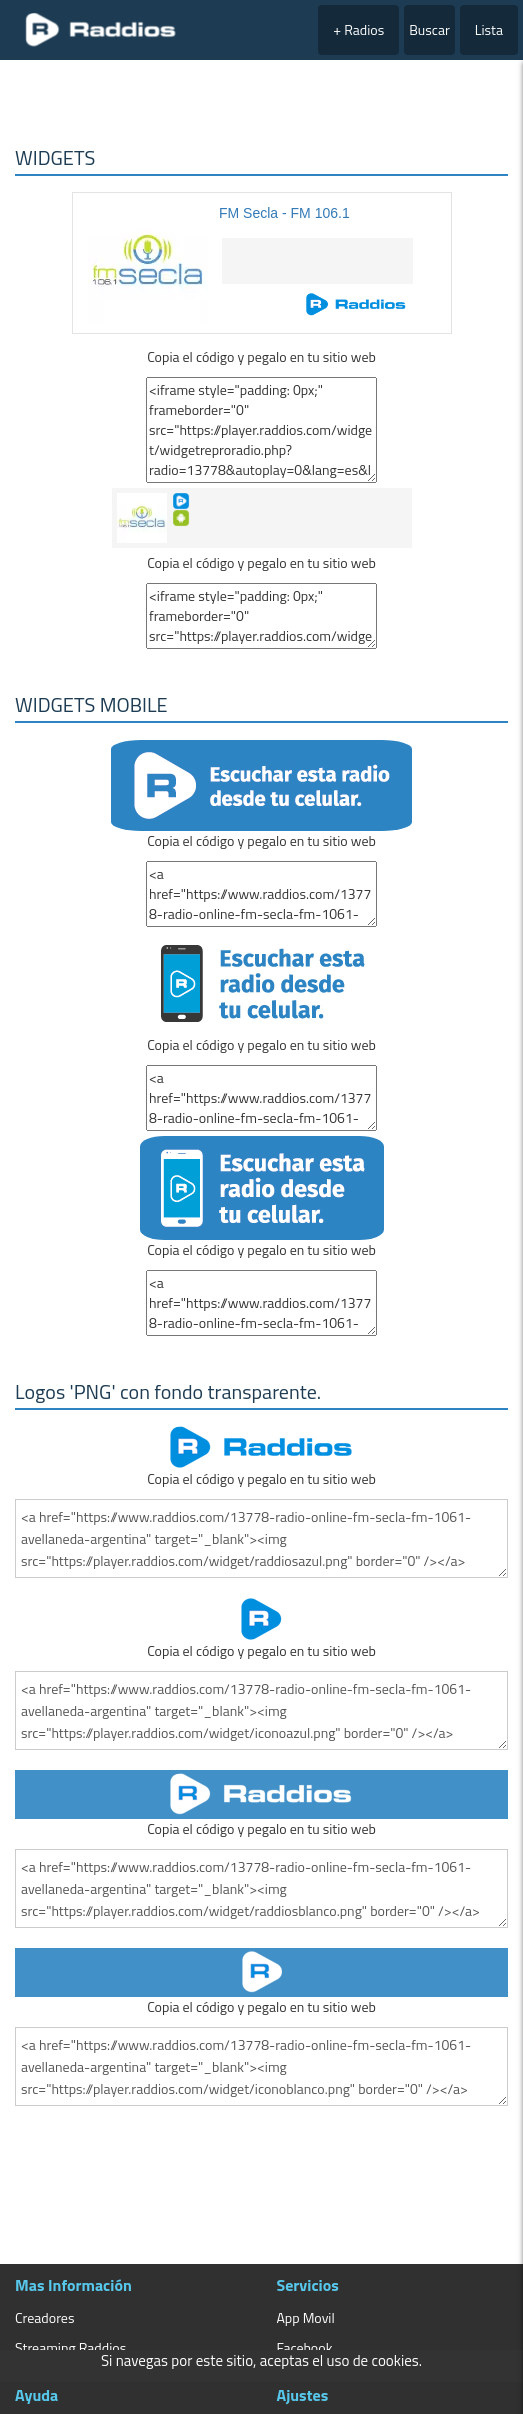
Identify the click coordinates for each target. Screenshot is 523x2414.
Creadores (44, 2317)
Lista (489, 29)
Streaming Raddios (70, 2347)
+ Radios (358, 29)
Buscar (429, 29)
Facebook (305, 2347)
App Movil (306, 2317)
